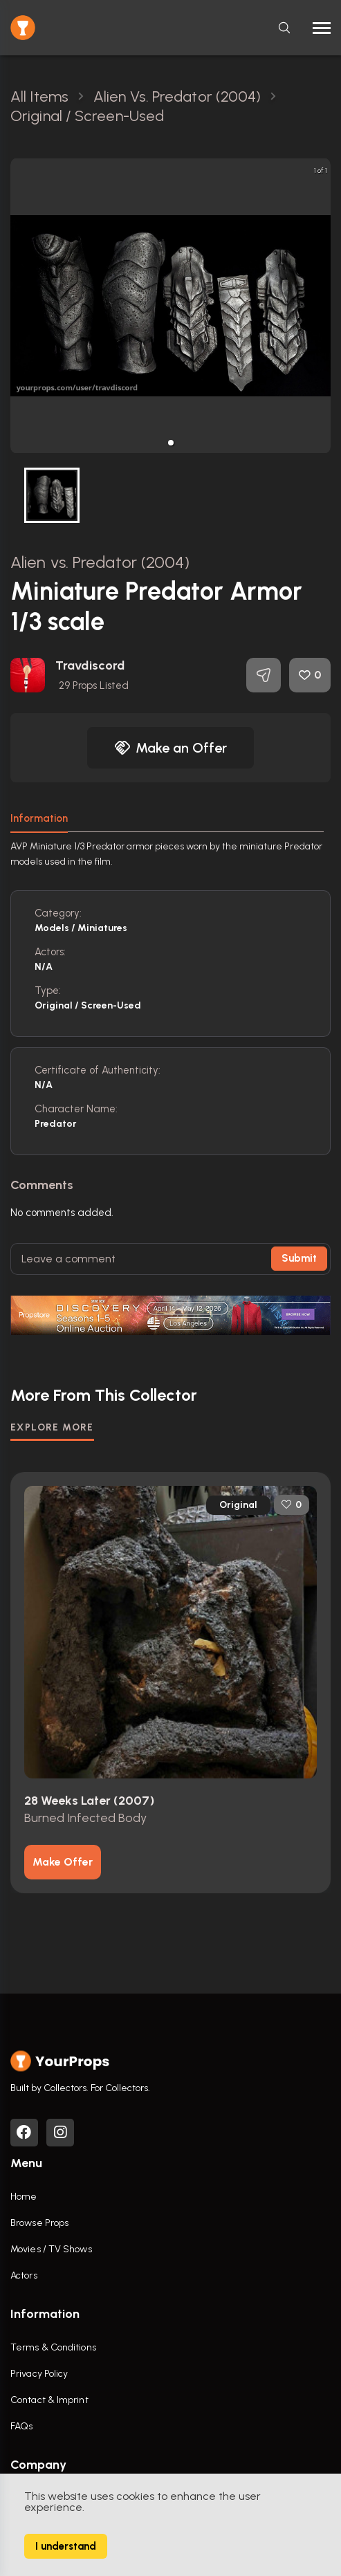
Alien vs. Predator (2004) (100, 562)
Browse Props (39, 2223)
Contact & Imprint (49, 2400)
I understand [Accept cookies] (65, 2546)
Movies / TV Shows (51, 2249)
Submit (299, 1258)
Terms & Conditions (53, 2347)
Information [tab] (39, 818)
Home (23, 2196)
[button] (171, 442)
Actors (23, 2275)
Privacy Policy (39, 2374)
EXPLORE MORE (52, 1427)
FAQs (21, 2426)
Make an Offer (171, 747)
